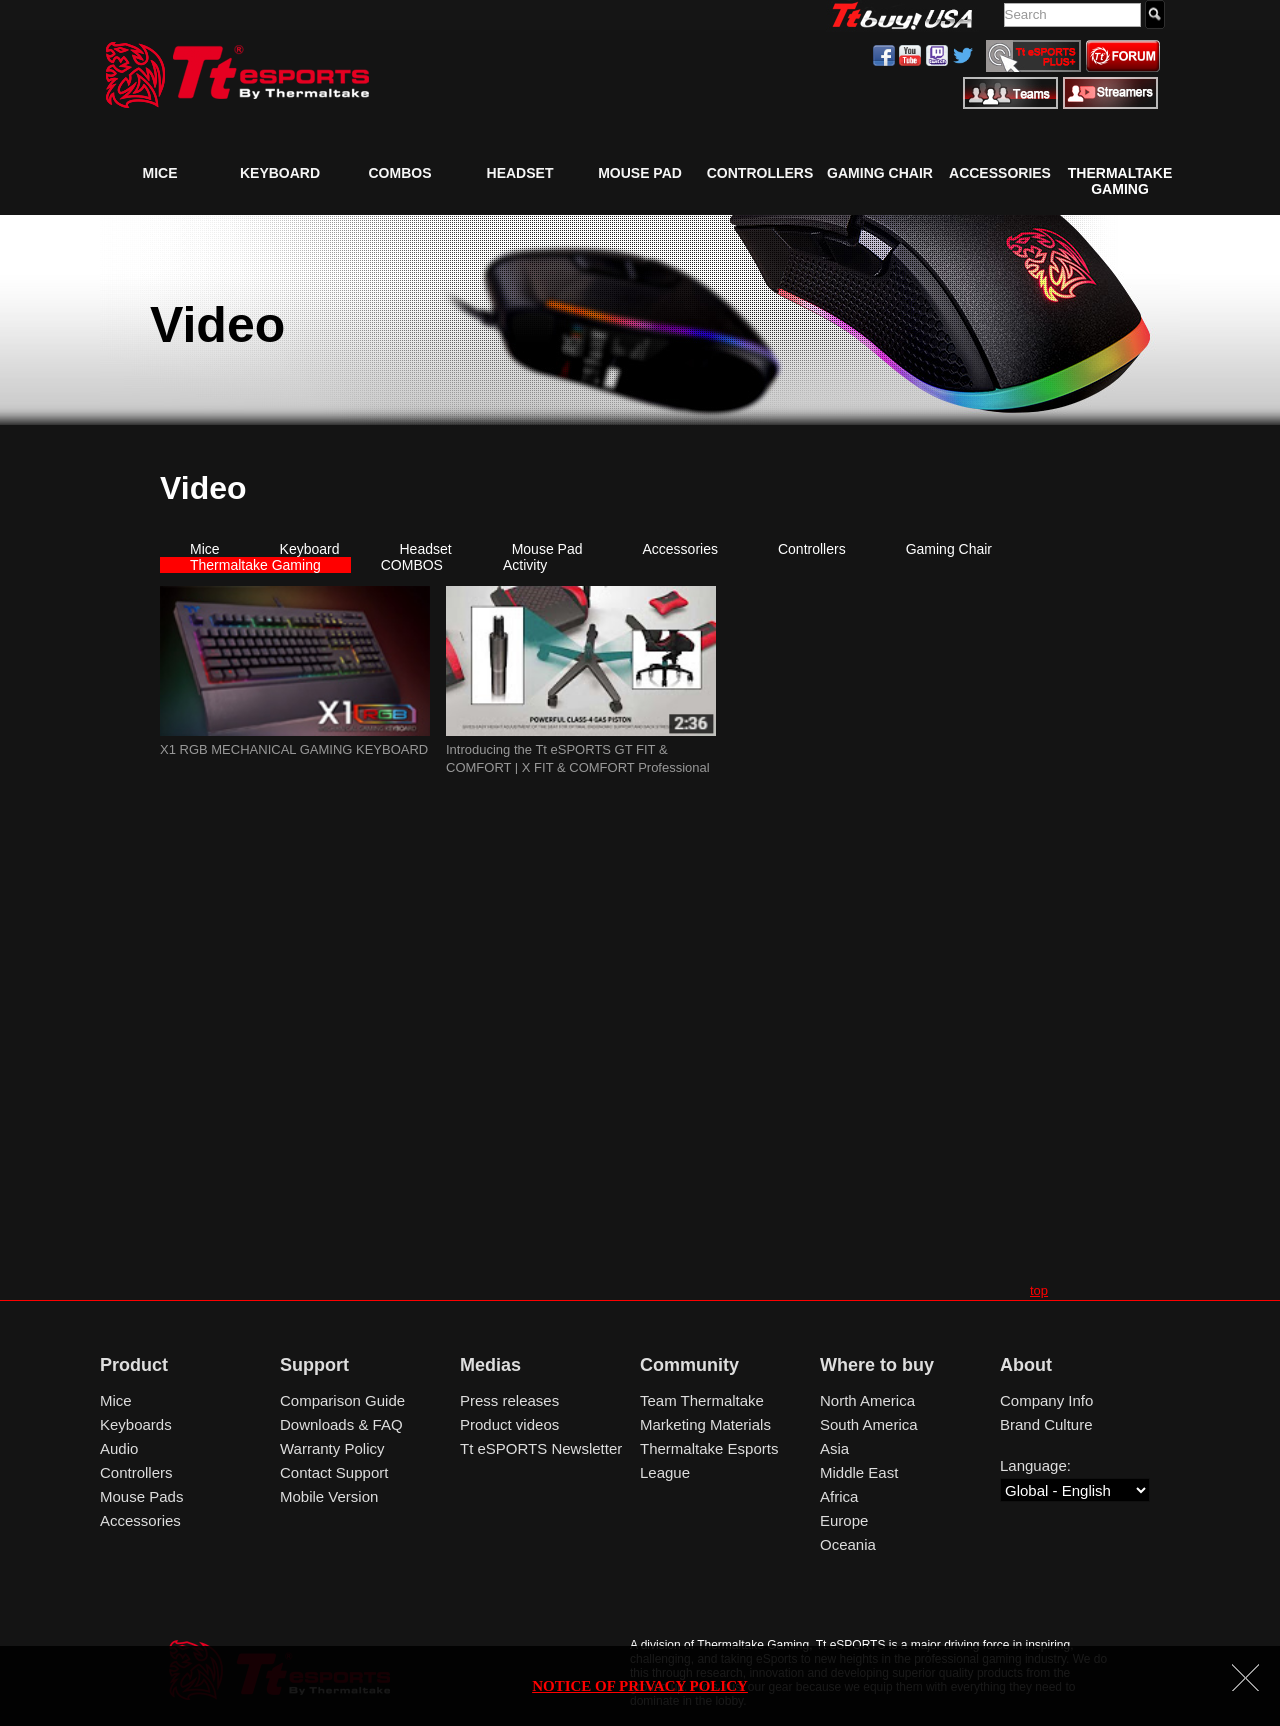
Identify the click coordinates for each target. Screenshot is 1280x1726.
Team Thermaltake (702, 1400)
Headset (520, 173)
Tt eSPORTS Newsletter (541, 1448)
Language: (1035, 1465)
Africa (839, 1496)
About (1026, 1365)
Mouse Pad (640, 173)
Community (689, 1365)
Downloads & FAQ (341, 1424)
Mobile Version (329, 1496)
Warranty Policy (332, 1448)
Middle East (859, 1472)
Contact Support (334, 1472)
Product (134, 1365)
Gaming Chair (880, 173)
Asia (834, 1448)
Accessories (1000, 173)
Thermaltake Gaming (1120, 181)
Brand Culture (1046, 1424)
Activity (525, 565)
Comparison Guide (342, 1400)
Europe (844, 1520)
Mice (160, 173)
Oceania (848, 1544)
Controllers (760, 173)
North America (867, 1400)
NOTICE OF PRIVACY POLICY (640, 1686)
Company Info (1046, 1400)
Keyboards (136, 1424)
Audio (119, 1448)
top (1039, 1290)
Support (314, 1365)
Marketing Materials (705, 1424)
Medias (490, 1365)
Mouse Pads (141, 1496)
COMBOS (400, 173)
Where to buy (877, 1365)
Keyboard (280, 173)
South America (869, 1424)
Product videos (509, 1424)
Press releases (509, 1400)
